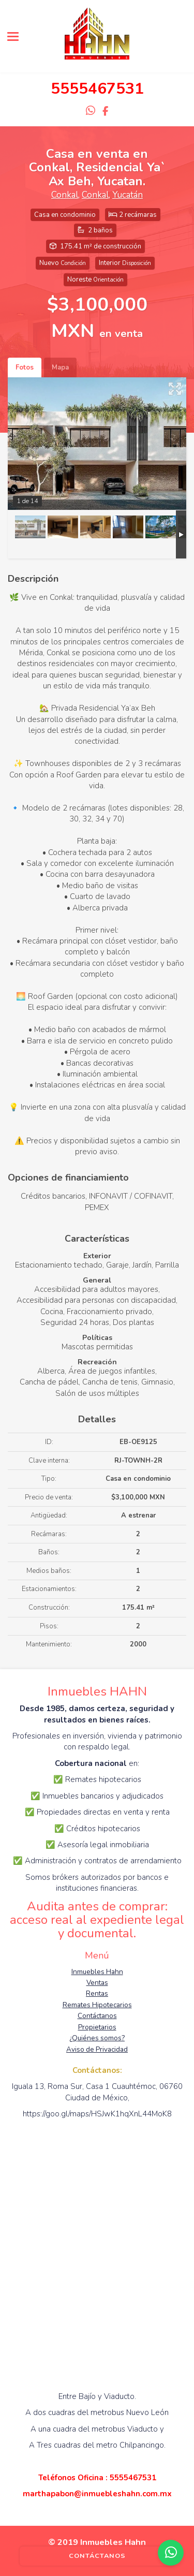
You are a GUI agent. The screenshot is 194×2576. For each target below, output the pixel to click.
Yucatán (127, 195)
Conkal (64, 195)
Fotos (25, 367)
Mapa (60, 367)
